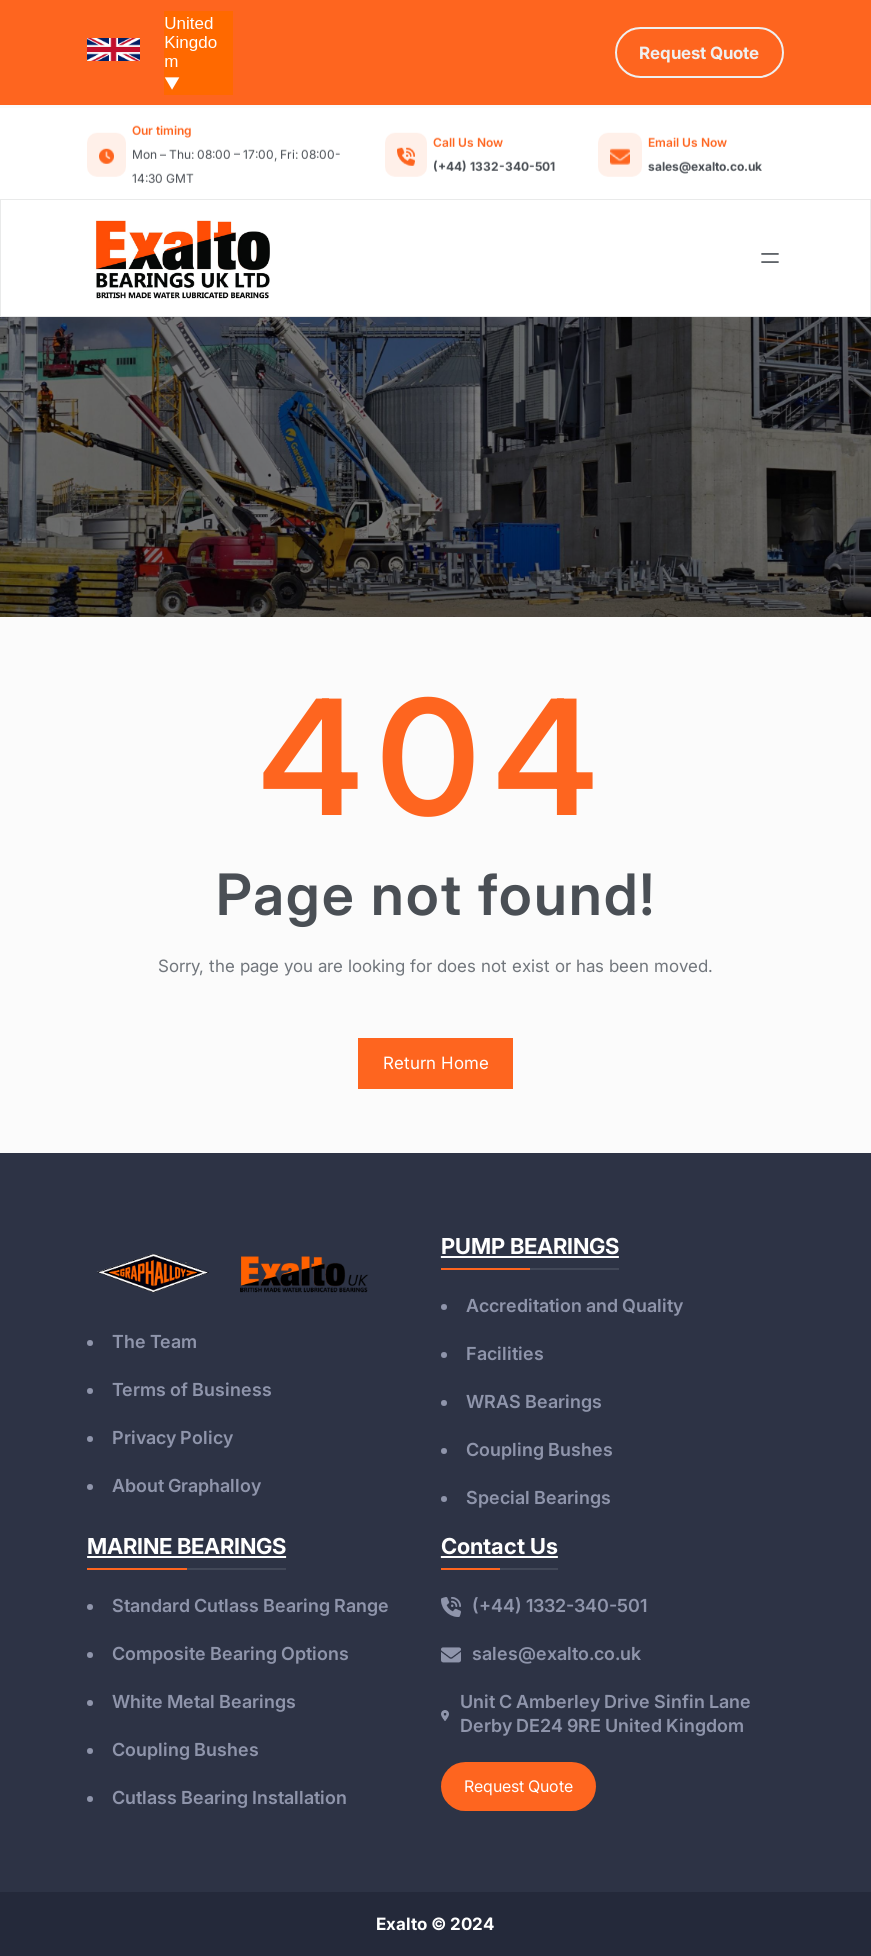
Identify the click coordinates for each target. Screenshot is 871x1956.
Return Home (436, 1063)
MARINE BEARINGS (186, 1546)
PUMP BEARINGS (530, 1246)
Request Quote (518, 1786)
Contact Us (499, 1546)
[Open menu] (770, 258)
